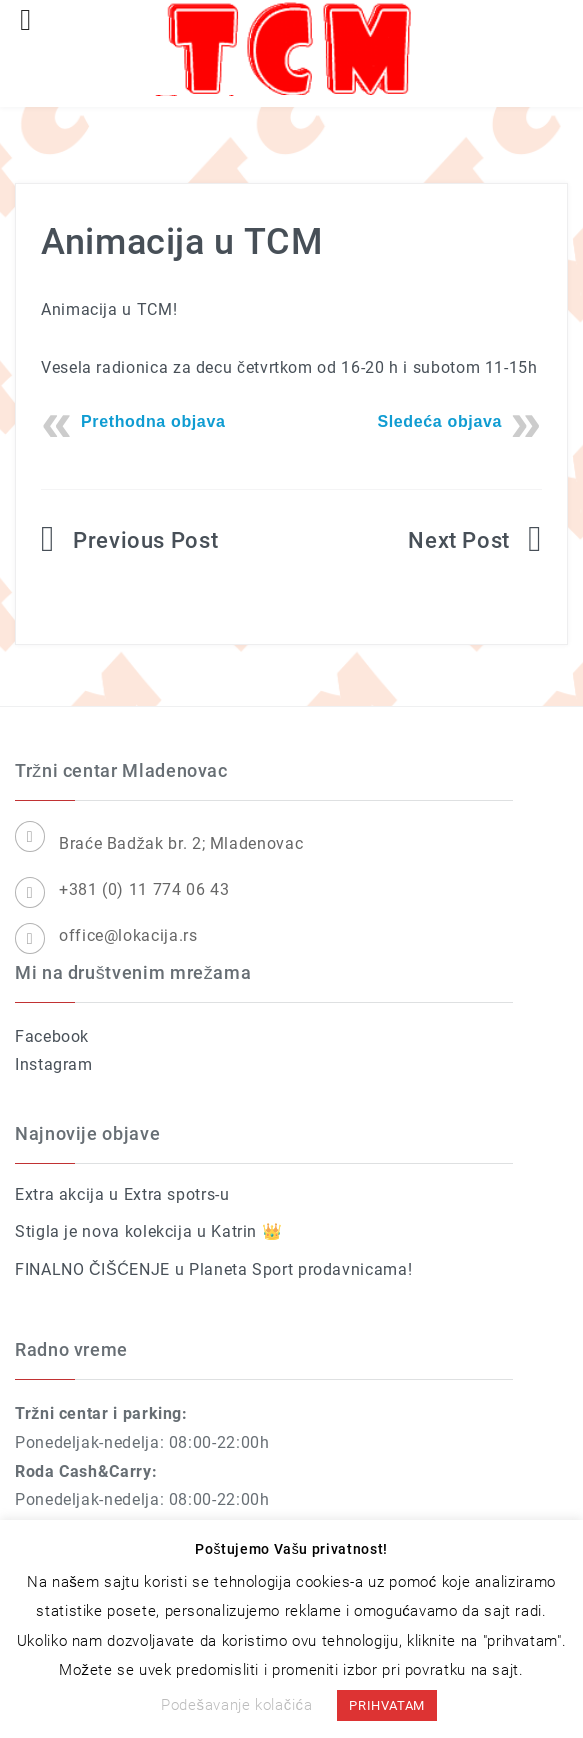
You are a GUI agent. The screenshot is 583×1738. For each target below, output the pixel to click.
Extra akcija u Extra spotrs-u (122, 1194)
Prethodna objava (153, 421)
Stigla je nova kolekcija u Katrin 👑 (148, 1231)
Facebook (52, 1036)
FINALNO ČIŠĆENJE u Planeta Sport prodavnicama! (213, 1269)
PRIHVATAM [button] (387, 1705)
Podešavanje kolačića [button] (236, 1705)
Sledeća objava (439, 421)
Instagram (54, 1064)
